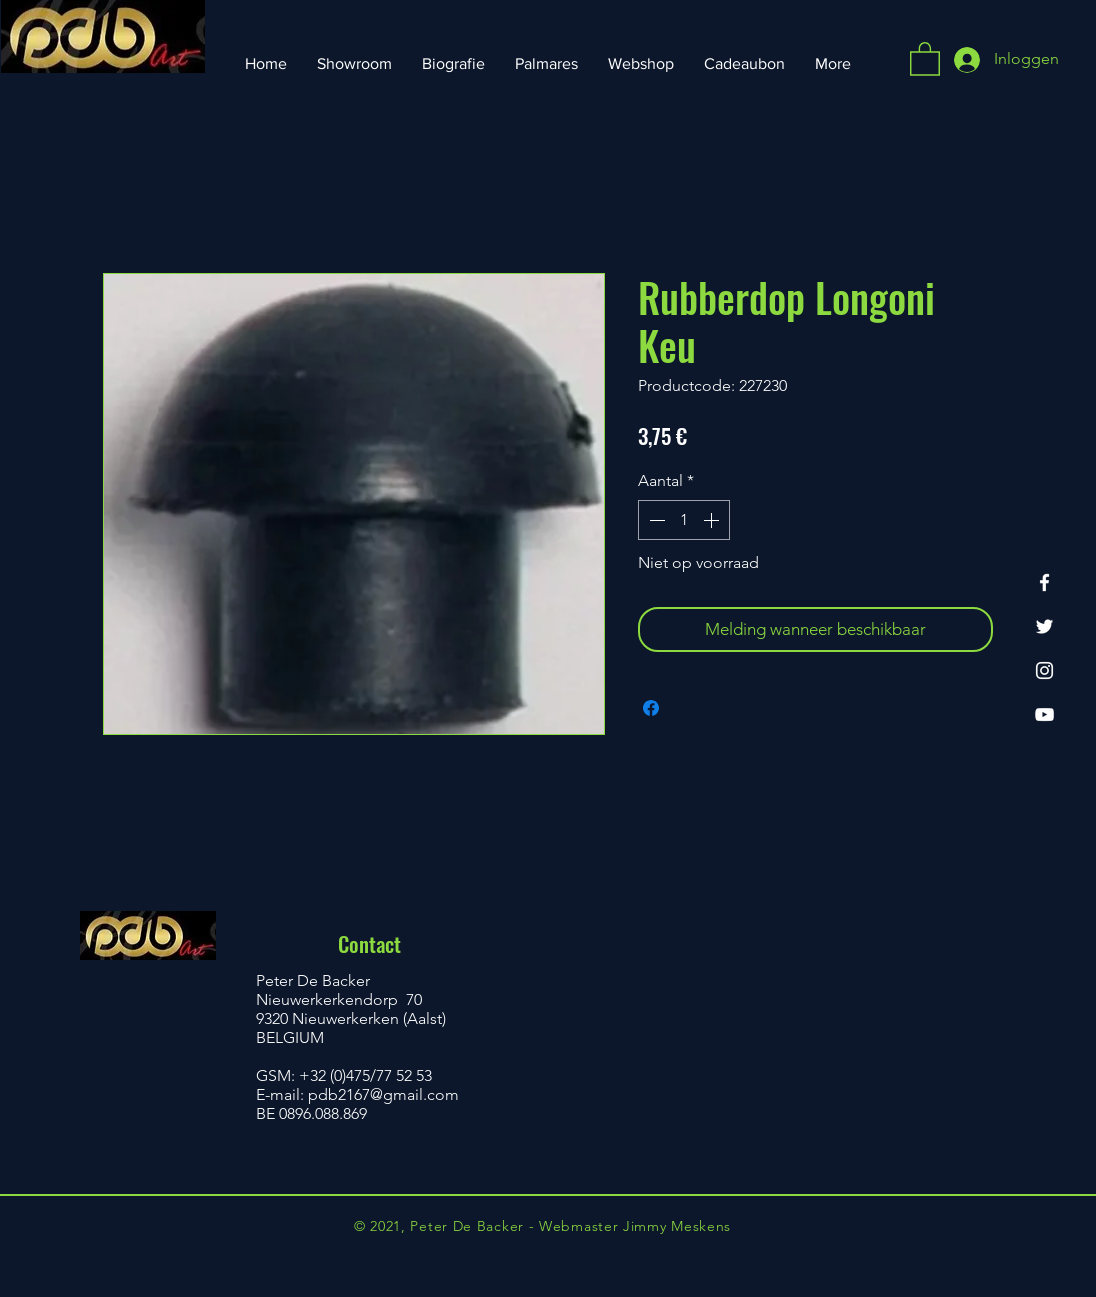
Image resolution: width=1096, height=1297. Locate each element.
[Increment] (713, 520)
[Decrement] (655, 520)
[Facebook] (1044, 582)
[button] (925, 58)
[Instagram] (1044, 670)
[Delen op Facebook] (651, 708)
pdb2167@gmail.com (383, 1094)
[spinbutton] (684, 520)
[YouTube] (1044, 714)
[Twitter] (1044, 626)
